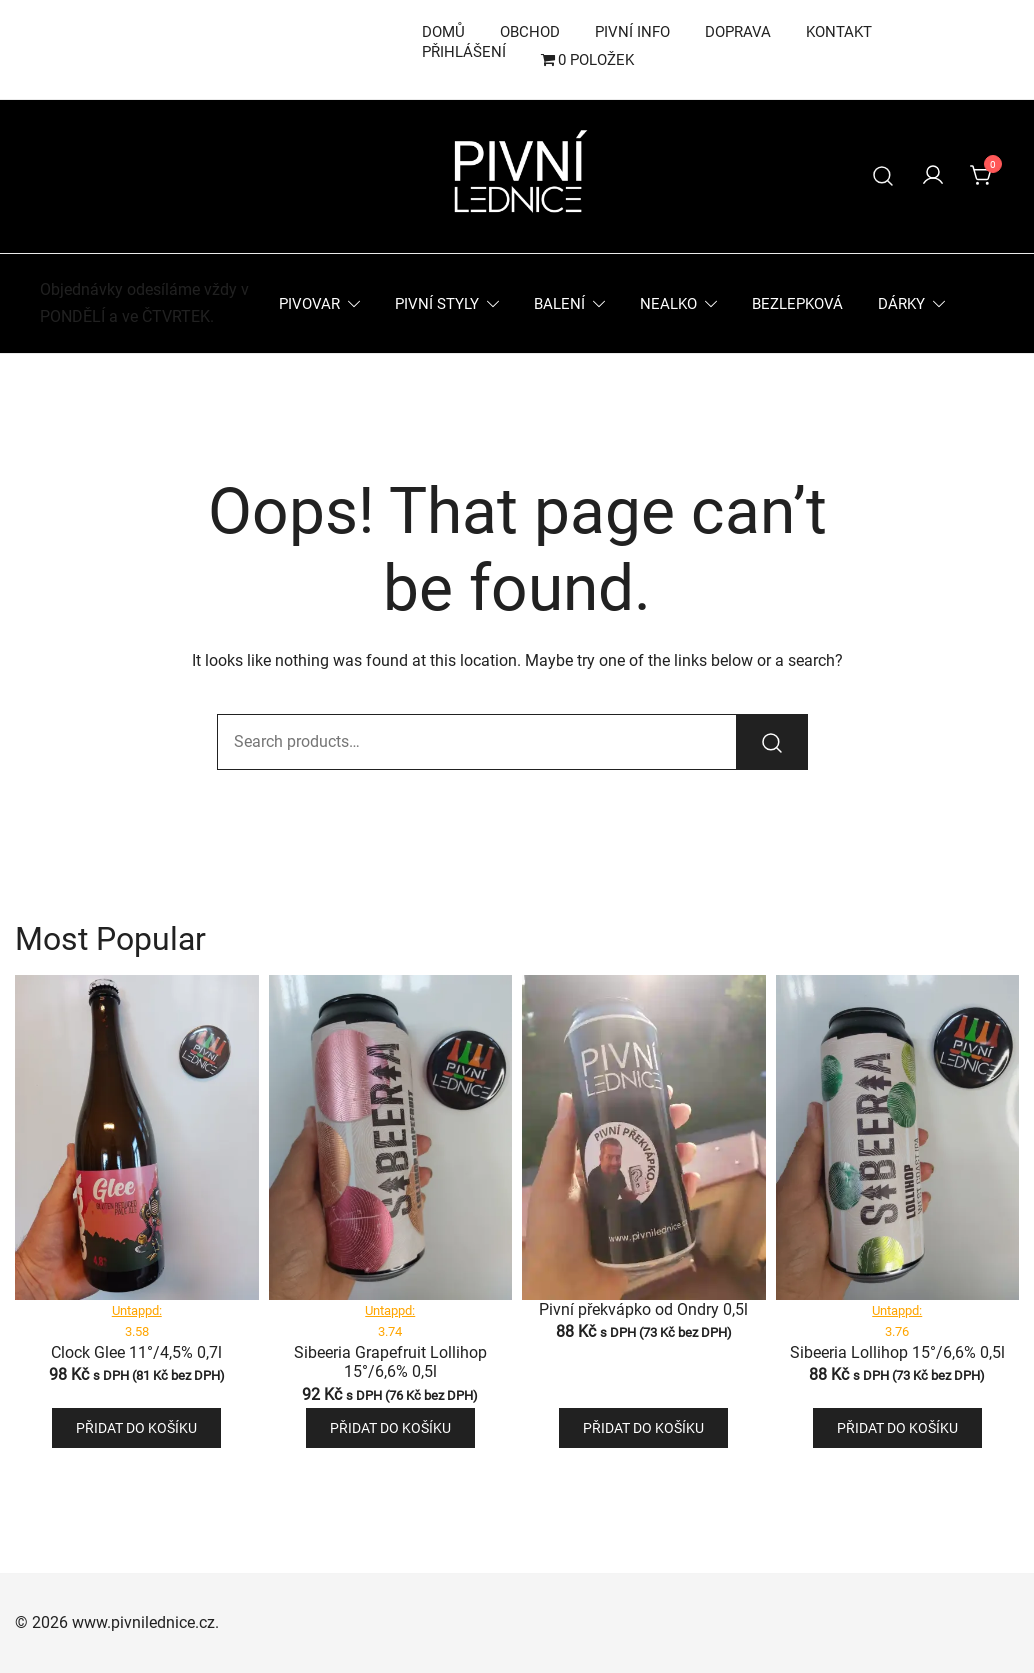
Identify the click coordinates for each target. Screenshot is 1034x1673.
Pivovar (309, 304)
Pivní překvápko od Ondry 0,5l (643, 1309)
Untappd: (137, 1310)
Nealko (668, 304)
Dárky (901, 304)
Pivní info (632, 32)
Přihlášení (464, 52)
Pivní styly (437, 304)
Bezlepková (797, 304)
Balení (559, 304)
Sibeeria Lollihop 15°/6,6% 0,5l (897, 1352)
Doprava (738, 32)
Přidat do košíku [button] (136, 1428)
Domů (443, 32)
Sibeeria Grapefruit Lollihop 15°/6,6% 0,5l (390, 1362)
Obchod (530, 32)
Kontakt (839, 32)
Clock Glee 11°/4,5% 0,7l (136, 1352)
